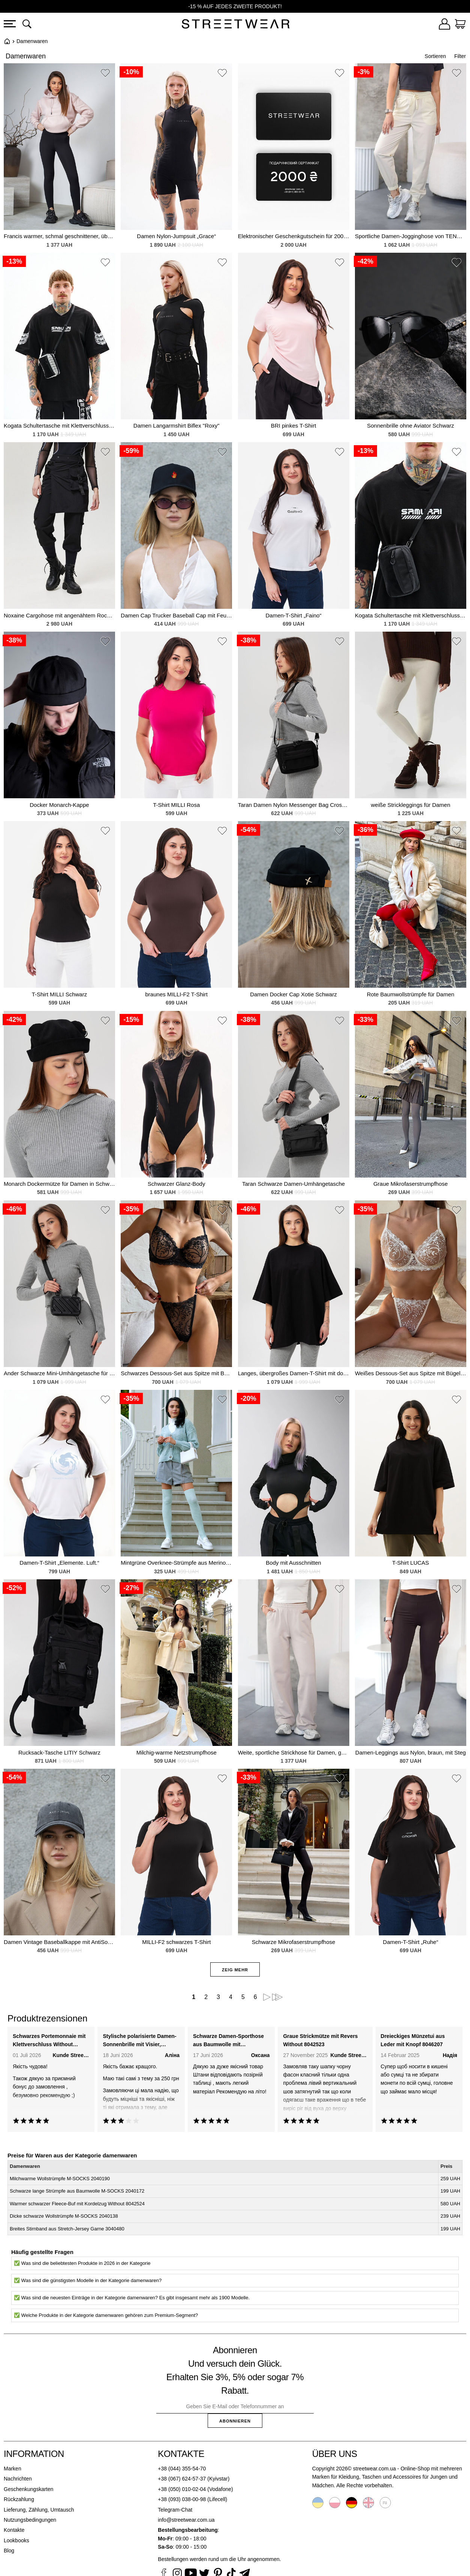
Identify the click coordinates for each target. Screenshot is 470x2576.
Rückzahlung (19, 2499)
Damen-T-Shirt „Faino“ (293, 615)
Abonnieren (235, 2421)
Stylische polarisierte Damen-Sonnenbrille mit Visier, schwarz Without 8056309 (139, 2041)
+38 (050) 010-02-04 (182, 2489)
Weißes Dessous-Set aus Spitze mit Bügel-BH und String (410, 1373)
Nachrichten (18, 2479)
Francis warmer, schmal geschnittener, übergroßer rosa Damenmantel (59, 236)
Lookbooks (16, 2540)
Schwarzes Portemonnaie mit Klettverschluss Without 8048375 (49, 2041)
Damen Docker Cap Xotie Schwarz (293, 994)
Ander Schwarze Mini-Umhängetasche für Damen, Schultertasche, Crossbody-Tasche (59, 1373)
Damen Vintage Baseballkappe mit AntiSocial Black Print (59, 1942)
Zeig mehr (235, 1970)
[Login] (445, 25)
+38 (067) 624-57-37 (182, 2479)
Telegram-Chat (175, 2510)
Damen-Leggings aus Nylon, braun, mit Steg (410, 1752)
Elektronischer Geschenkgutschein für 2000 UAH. (293, 236)
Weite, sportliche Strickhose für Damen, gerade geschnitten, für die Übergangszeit (293, 1752)
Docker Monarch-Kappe (59, 805)
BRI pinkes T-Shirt (293, 425)
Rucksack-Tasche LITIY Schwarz (59, 1752)
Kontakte (14, 2530)
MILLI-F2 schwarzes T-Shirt (176, 1942)
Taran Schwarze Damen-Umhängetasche (293, 1184)
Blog (9, 2551)
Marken (12, 2469)
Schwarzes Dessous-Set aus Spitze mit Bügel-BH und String (176, 1373)
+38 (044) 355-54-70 (182, 2469)
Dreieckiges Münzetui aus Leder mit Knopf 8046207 (413, 2040)
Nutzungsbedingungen (30, 2520)
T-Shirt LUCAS (410, 1562)
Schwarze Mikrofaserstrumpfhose (293, 1942)
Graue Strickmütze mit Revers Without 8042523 (320, 2040)
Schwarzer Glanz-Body (176, 1184)
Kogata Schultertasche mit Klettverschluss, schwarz (410, 615)
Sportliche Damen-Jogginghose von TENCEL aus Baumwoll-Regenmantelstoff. (410, 236)
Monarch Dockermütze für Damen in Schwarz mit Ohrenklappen (59, 1184)
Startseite (7, 41)
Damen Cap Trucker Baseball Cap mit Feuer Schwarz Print (176, 615)
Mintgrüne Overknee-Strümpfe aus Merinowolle (176, 1562)
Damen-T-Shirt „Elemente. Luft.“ (59, 1562)
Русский (385, 2502)
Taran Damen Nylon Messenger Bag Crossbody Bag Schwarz (293, 805)
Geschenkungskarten (28, 2489)
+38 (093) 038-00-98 (182, 2499)
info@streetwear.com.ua (186, 2520)
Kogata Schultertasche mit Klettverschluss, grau (59, 425)
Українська (317, 2502)
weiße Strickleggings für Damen (411, 805)
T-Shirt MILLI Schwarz (59, 994)
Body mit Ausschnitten (293, 1562)
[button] (105, 74)
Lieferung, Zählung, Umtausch (39, 2510)
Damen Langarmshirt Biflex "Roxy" (176, 425)
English (368, 2502)
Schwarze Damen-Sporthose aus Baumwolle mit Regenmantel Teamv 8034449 (229, 2041)
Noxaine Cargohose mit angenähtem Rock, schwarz (59, 615)
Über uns (334, 2454)
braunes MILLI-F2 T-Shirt (176, 994)
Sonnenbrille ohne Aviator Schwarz (410, 425)
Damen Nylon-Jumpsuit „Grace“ (176, 236)
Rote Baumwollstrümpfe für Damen (410, 994)
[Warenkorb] (460, 25)
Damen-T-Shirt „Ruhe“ (411, 1942)
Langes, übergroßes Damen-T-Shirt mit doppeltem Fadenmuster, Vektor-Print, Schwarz (293, 1373)
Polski (334, 2502)
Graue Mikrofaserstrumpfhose (410, 1184)
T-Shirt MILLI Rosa (176, 805)
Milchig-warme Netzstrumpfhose (176, 1752)
